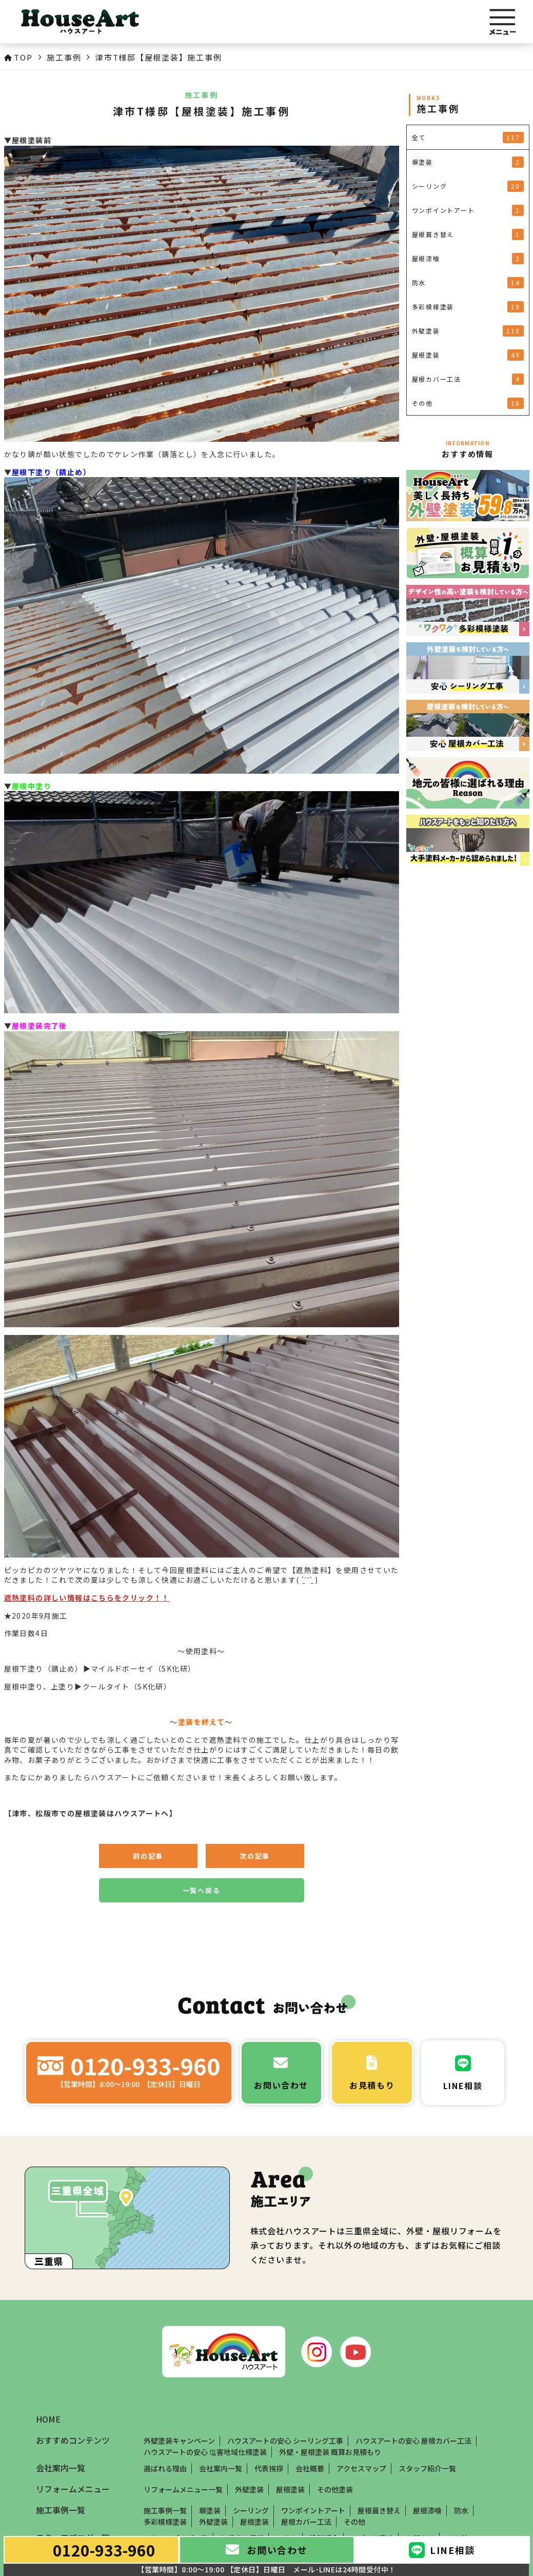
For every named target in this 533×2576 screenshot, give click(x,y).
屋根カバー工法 (306, 2521)
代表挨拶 (268, 2468)
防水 (461, 2510)
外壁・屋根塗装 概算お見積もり (330, 2452)
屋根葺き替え (379, 2510)
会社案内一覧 (220, 2468)
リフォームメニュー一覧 (183, 2489)
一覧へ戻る (202, 1890)
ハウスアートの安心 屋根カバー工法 (413, 2440)
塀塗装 (210, 2510)
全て (468, 137)
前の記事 (148, 1856)
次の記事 (255, 1856)
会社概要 (309, 2468)
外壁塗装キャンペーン (179, 2440)
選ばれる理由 (165, 2468)
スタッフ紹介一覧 (427, 2468)
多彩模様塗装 (165, 2521)
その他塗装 (335, 2489)
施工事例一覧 (165, 2510)
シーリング (251, 2510)
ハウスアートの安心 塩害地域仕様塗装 (205, 2452)
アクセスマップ (361, 2468)
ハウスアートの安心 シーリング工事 (285, 2440)
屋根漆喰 (427, 2510)
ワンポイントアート (313, 2510)
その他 (354, 2521)
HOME (48, 2419)
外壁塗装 (249, 2489)
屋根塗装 (290, 2489)
